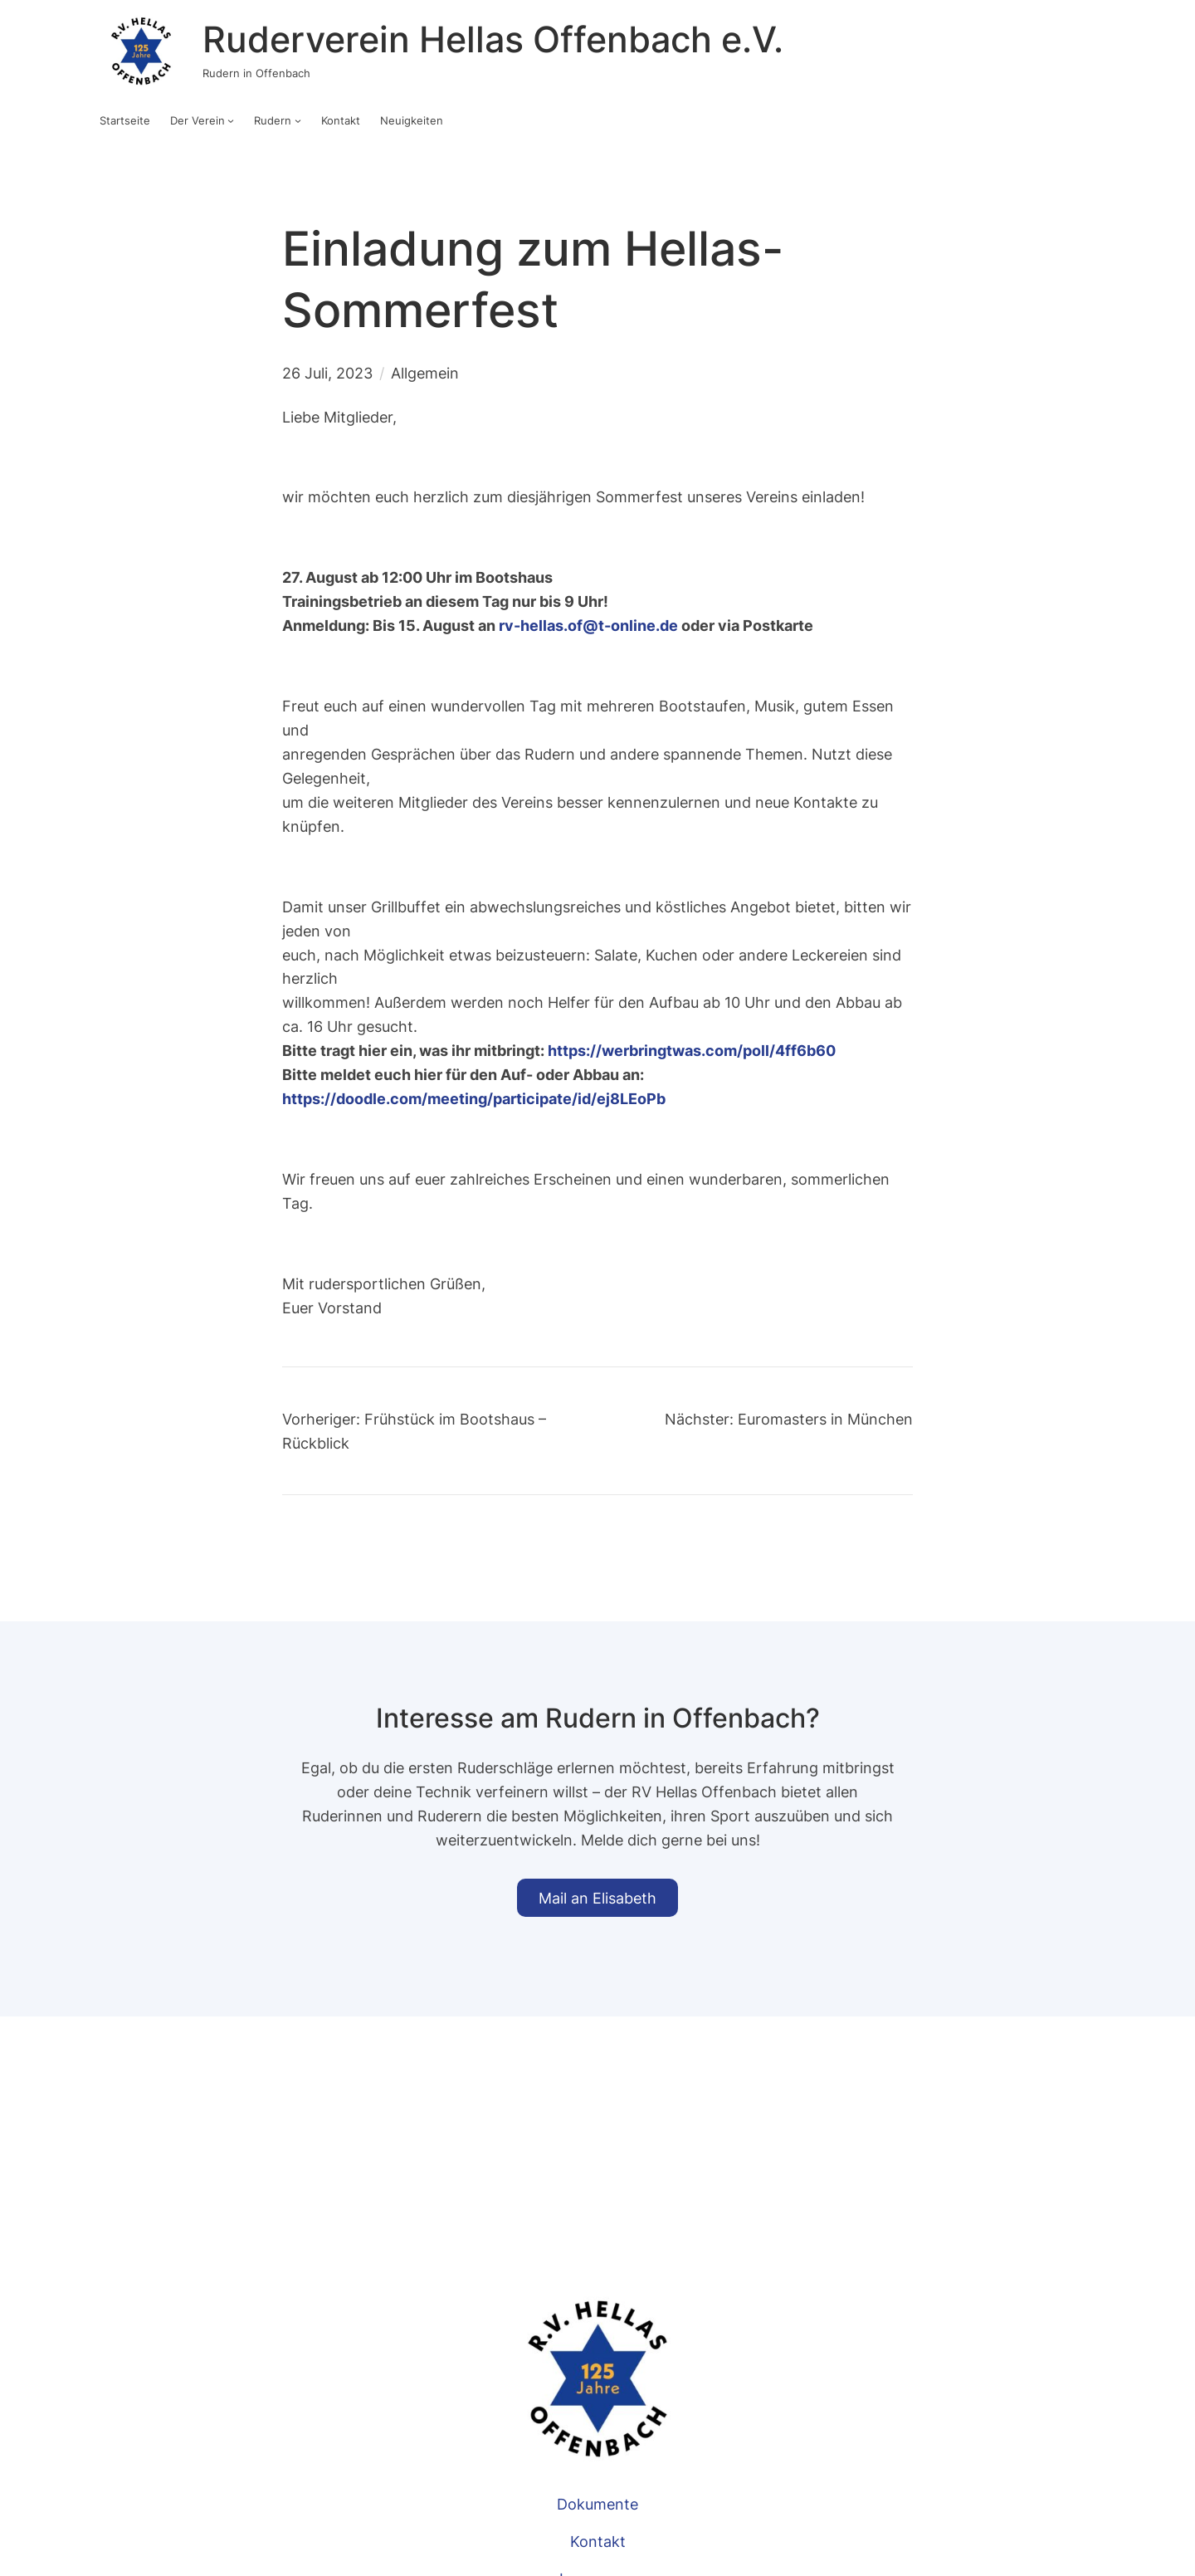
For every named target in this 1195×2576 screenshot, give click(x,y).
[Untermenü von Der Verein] (230, 120)
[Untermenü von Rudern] (298, 120)
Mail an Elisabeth (597, 1898)
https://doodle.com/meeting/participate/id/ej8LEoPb (474, 1098)
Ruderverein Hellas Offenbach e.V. (492, 39)
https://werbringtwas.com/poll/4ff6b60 (692, 1050)
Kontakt (598, 2541)
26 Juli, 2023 (327, 373)
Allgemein (425, 373)
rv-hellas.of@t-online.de (588, 625)
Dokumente (597, 2504)
